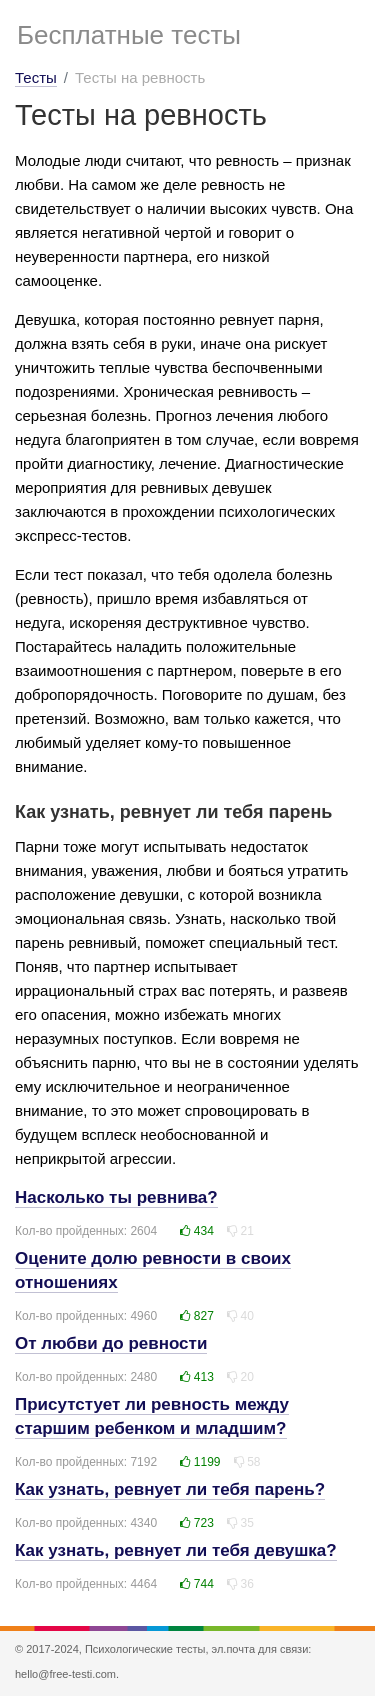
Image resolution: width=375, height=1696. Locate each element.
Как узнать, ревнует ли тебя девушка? (176, 1550)
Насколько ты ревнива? (116, 1197)
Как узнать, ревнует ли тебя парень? (170, 1489)
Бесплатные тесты (129, 35)
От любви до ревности (111, 1343)
